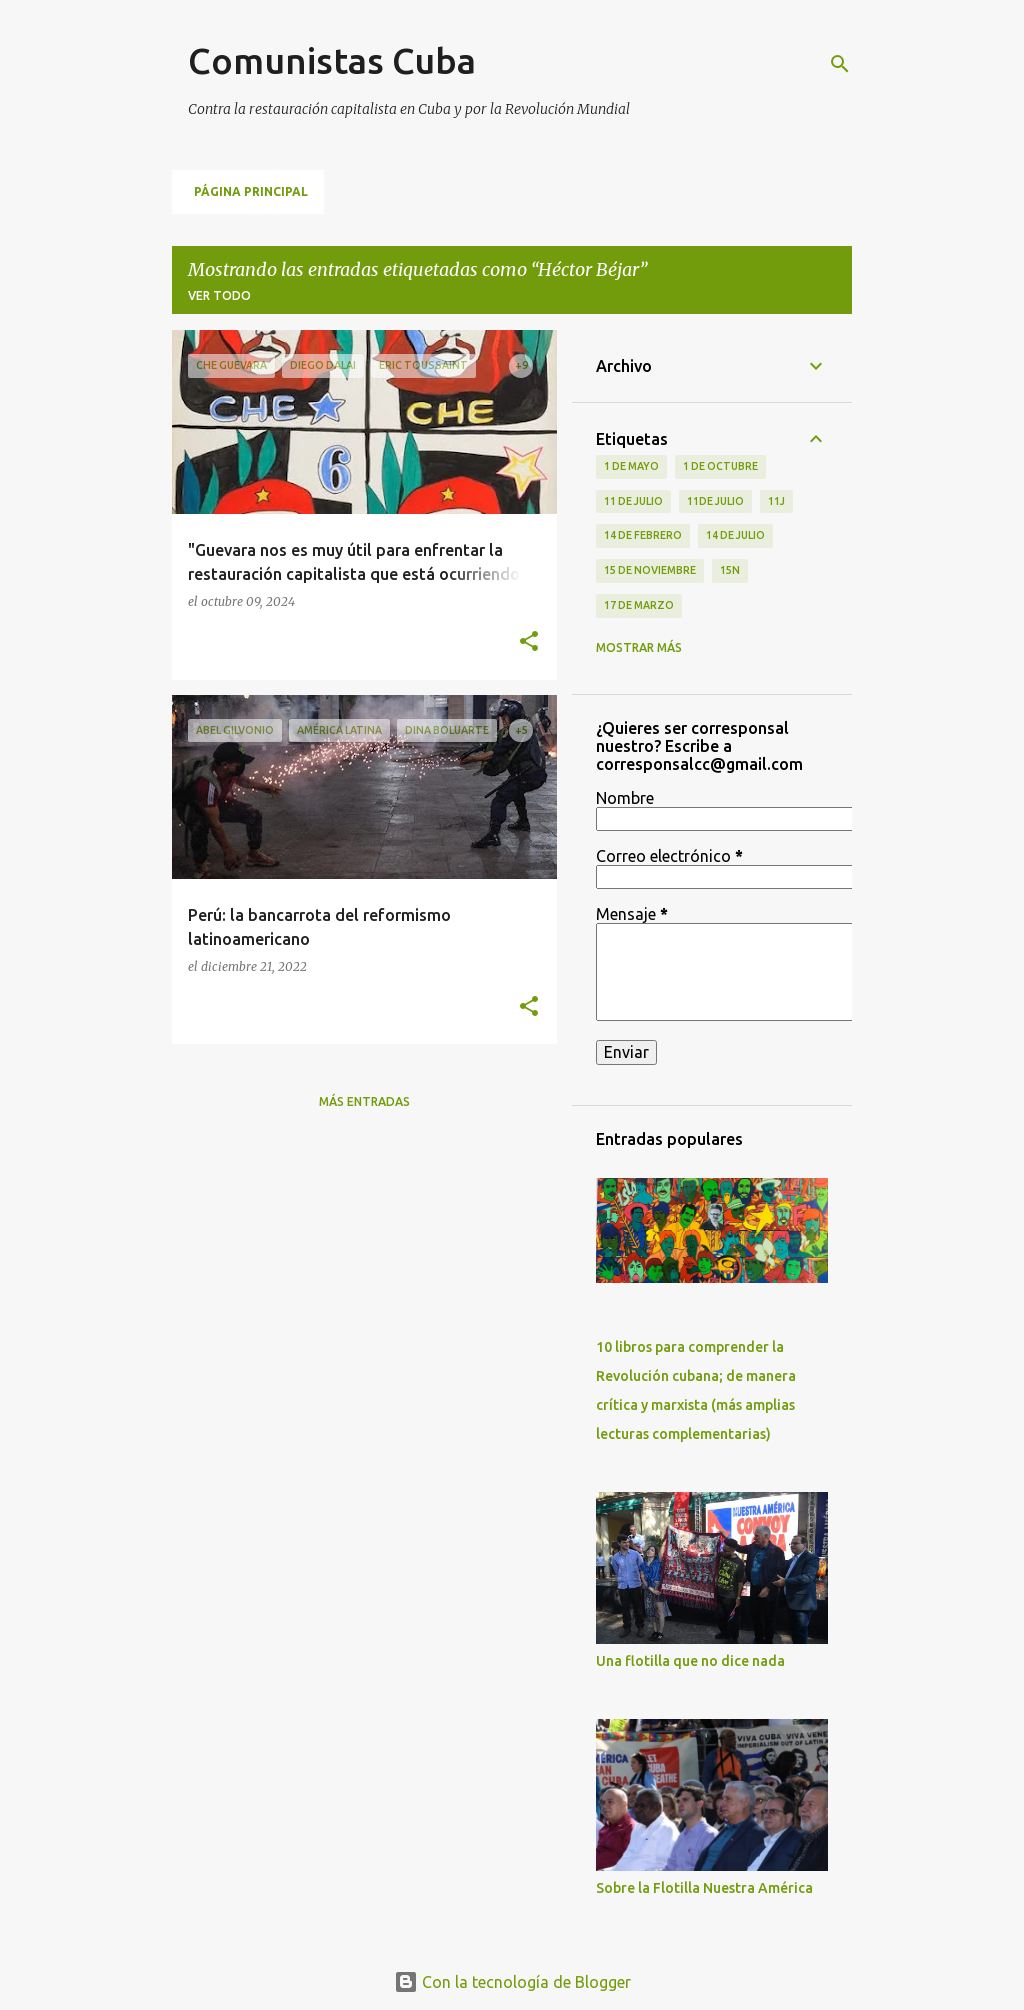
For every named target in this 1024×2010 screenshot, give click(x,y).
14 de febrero (643, 535)
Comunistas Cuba (332, 60)
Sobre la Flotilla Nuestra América (704, 1888)
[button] (529, 642)
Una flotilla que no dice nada (690, 1661)
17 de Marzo (639, 605)
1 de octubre (720, 466)
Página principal (251, 191)
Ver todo (219, 295)
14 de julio (735, 535)
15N (730, 570)
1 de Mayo (631, 466)
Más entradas (364, 1101)
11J (776, 501)
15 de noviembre (650, 570)
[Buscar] (840, 64)
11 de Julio (633, 501)
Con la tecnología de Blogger (512, 1982)
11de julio (715, 501)
